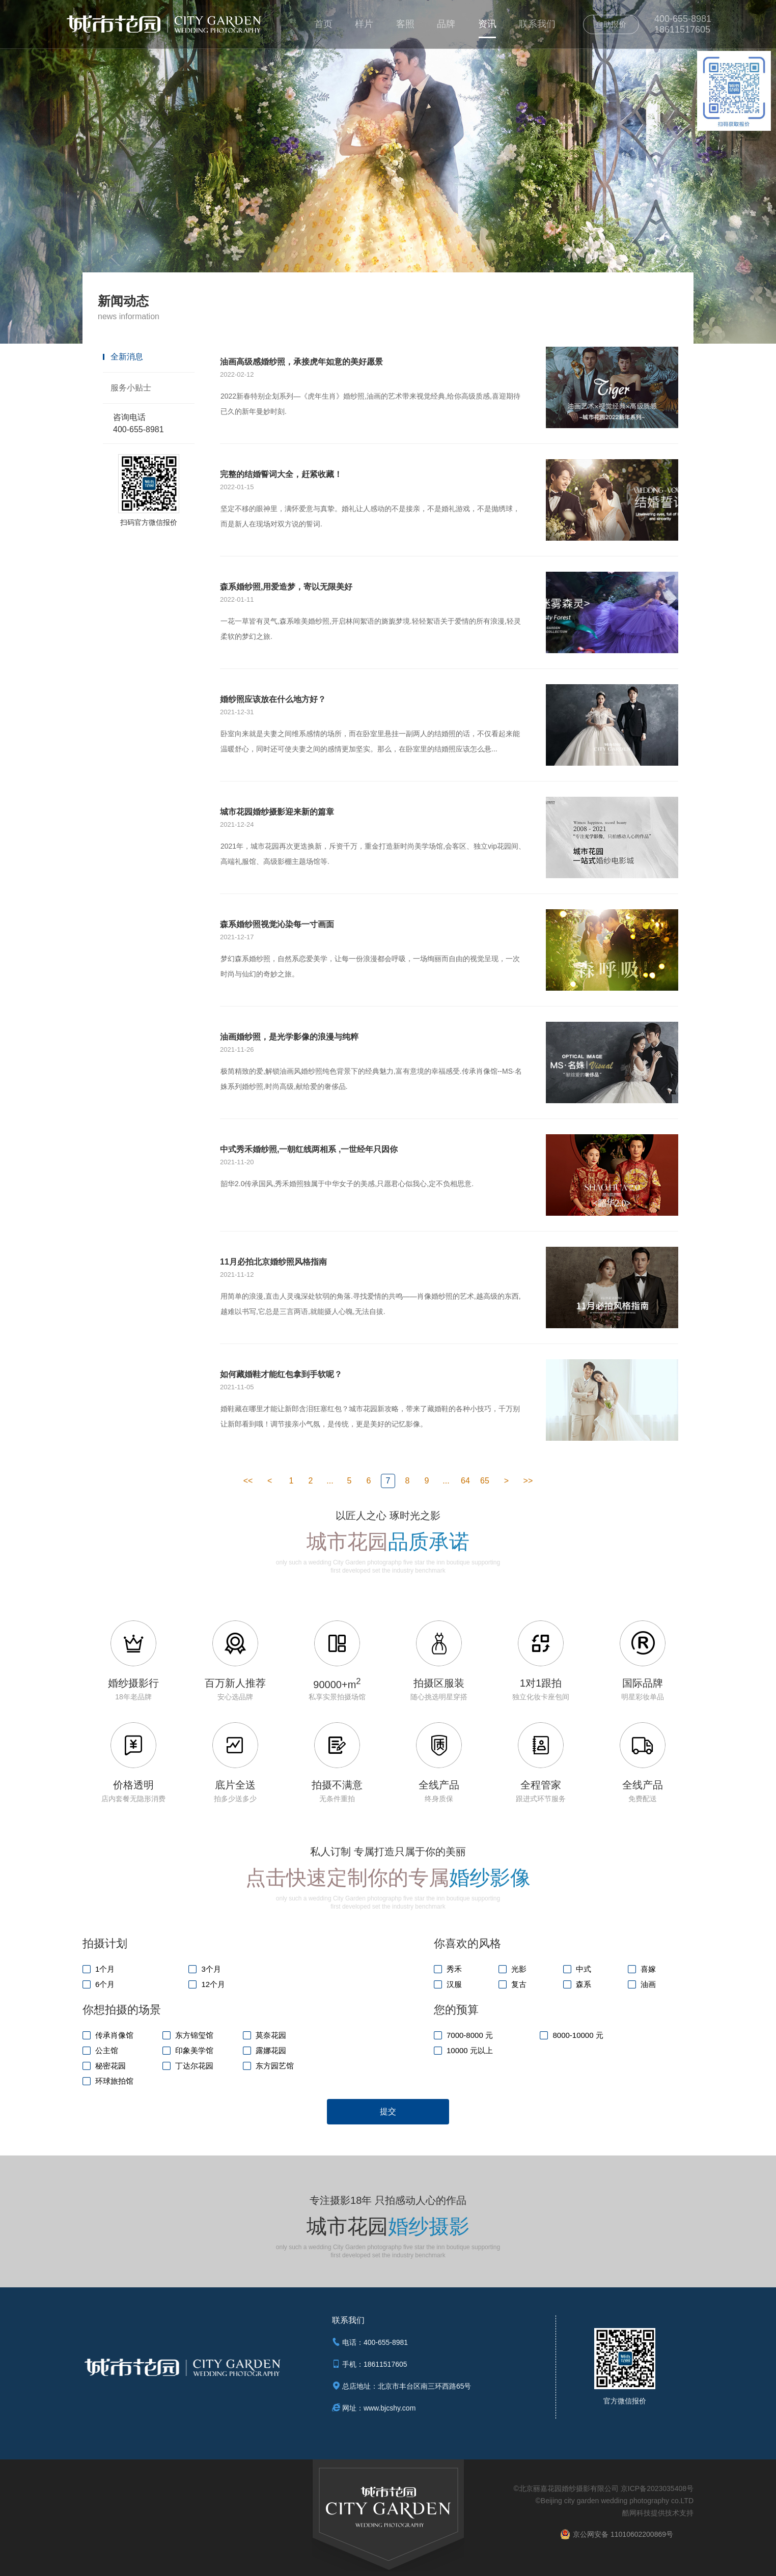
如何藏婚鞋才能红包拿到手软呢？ (281, 1374)
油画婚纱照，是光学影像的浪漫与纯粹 (289, 1036)
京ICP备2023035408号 (657, 2488)
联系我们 (537, 24)
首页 (323, 24)
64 (465, 1480)
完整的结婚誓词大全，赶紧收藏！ (281, 474)
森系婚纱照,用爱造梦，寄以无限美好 (286, 586)
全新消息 (126, 356)
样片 (364, 24)
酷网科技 (636, 2513)
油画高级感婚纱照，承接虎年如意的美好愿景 (301, 361)
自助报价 (611, 24)
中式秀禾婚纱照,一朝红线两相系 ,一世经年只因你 (309, 1149)
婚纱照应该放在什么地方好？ (273, 699)
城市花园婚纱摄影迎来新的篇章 (277, 811)
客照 (405, 24)
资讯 (487, 24)
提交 (388, 2111)
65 (484, 1480)
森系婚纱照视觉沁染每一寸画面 (277, 924)
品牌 (446, 24)
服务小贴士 (130, 387)
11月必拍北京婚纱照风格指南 (273, 1261)
